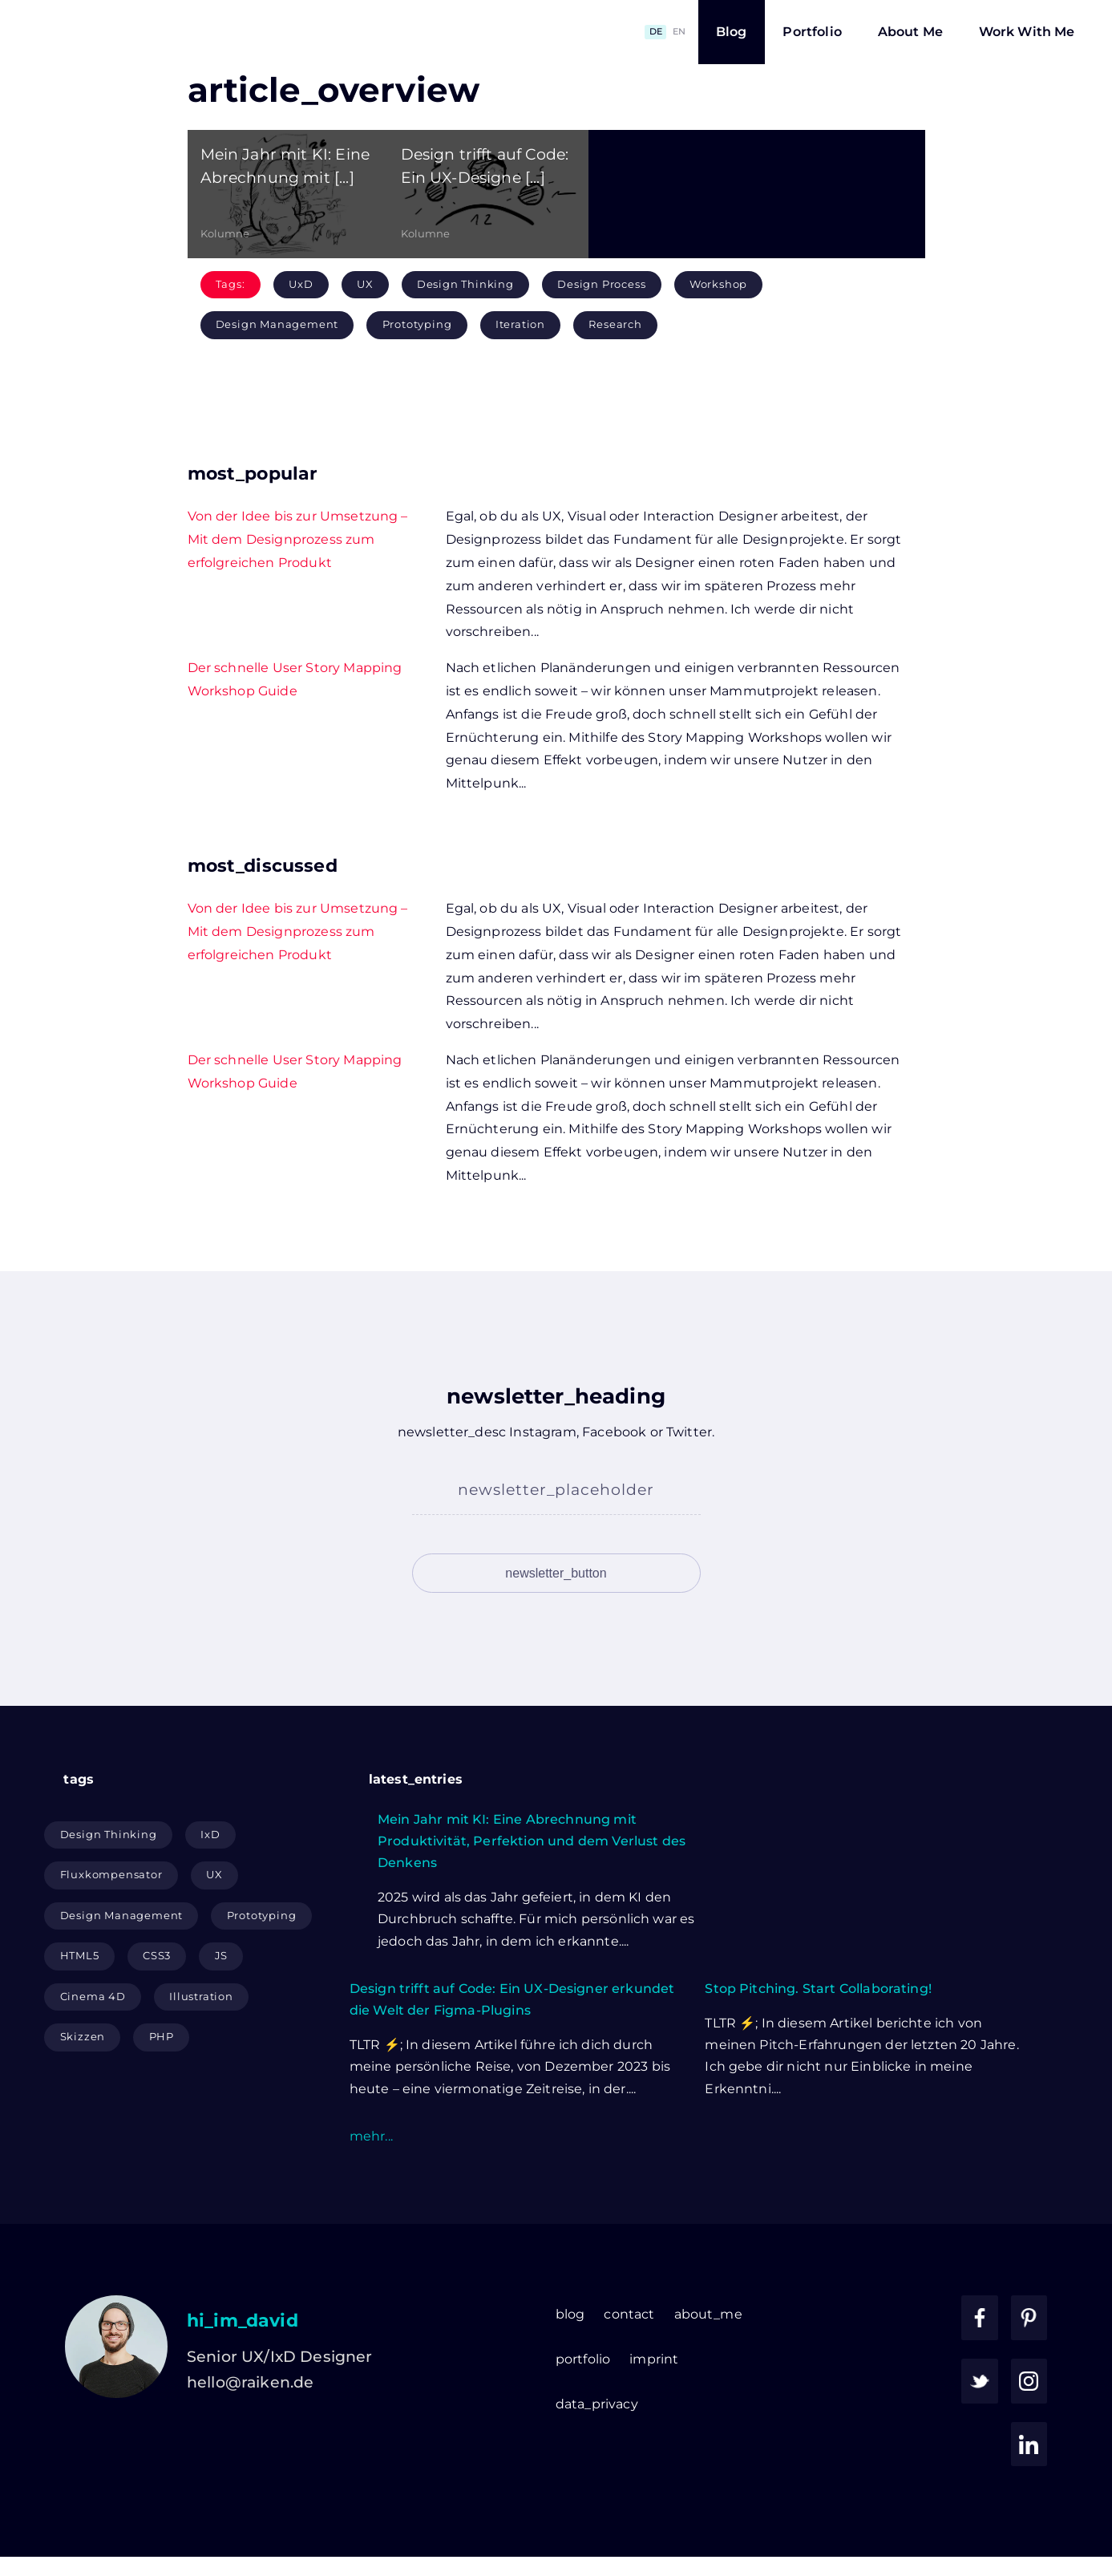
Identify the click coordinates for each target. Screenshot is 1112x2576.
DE (655, 31)
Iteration (520, 324)
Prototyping (417, 324)
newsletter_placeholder (556, 1489)
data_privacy (496, 2449)
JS (221, 2001)
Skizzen (83, 2082)
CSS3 (157, 2001)
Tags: (230, 284)
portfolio (482, 2404)
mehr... (371, 2181)
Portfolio (811, 31)
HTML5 (79, 2001)
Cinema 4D (93, 2041)
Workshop (718, 284)
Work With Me (1027, 31)
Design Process (601, 284)
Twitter (689, 1432)
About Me (910, 31)
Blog (731, 31)
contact (528, 2359)
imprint (552, 2404)
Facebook (614, 1432)
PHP (161, 2082)
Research (614, 324)
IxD (210, 1879)
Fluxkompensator (111, 1920)
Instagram (542, 1432)
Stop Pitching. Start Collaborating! (818, 2033)
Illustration (201, 2041)
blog (469, 2359)
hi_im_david (242, 2365)
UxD (301, 284)
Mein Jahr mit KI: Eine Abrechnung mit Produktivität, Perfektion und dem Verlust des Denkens (531, 1886)
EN (679, 31)
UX (365, 284)
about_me (607, 2359)
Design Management (277, 324)
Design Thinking (465, 284)
